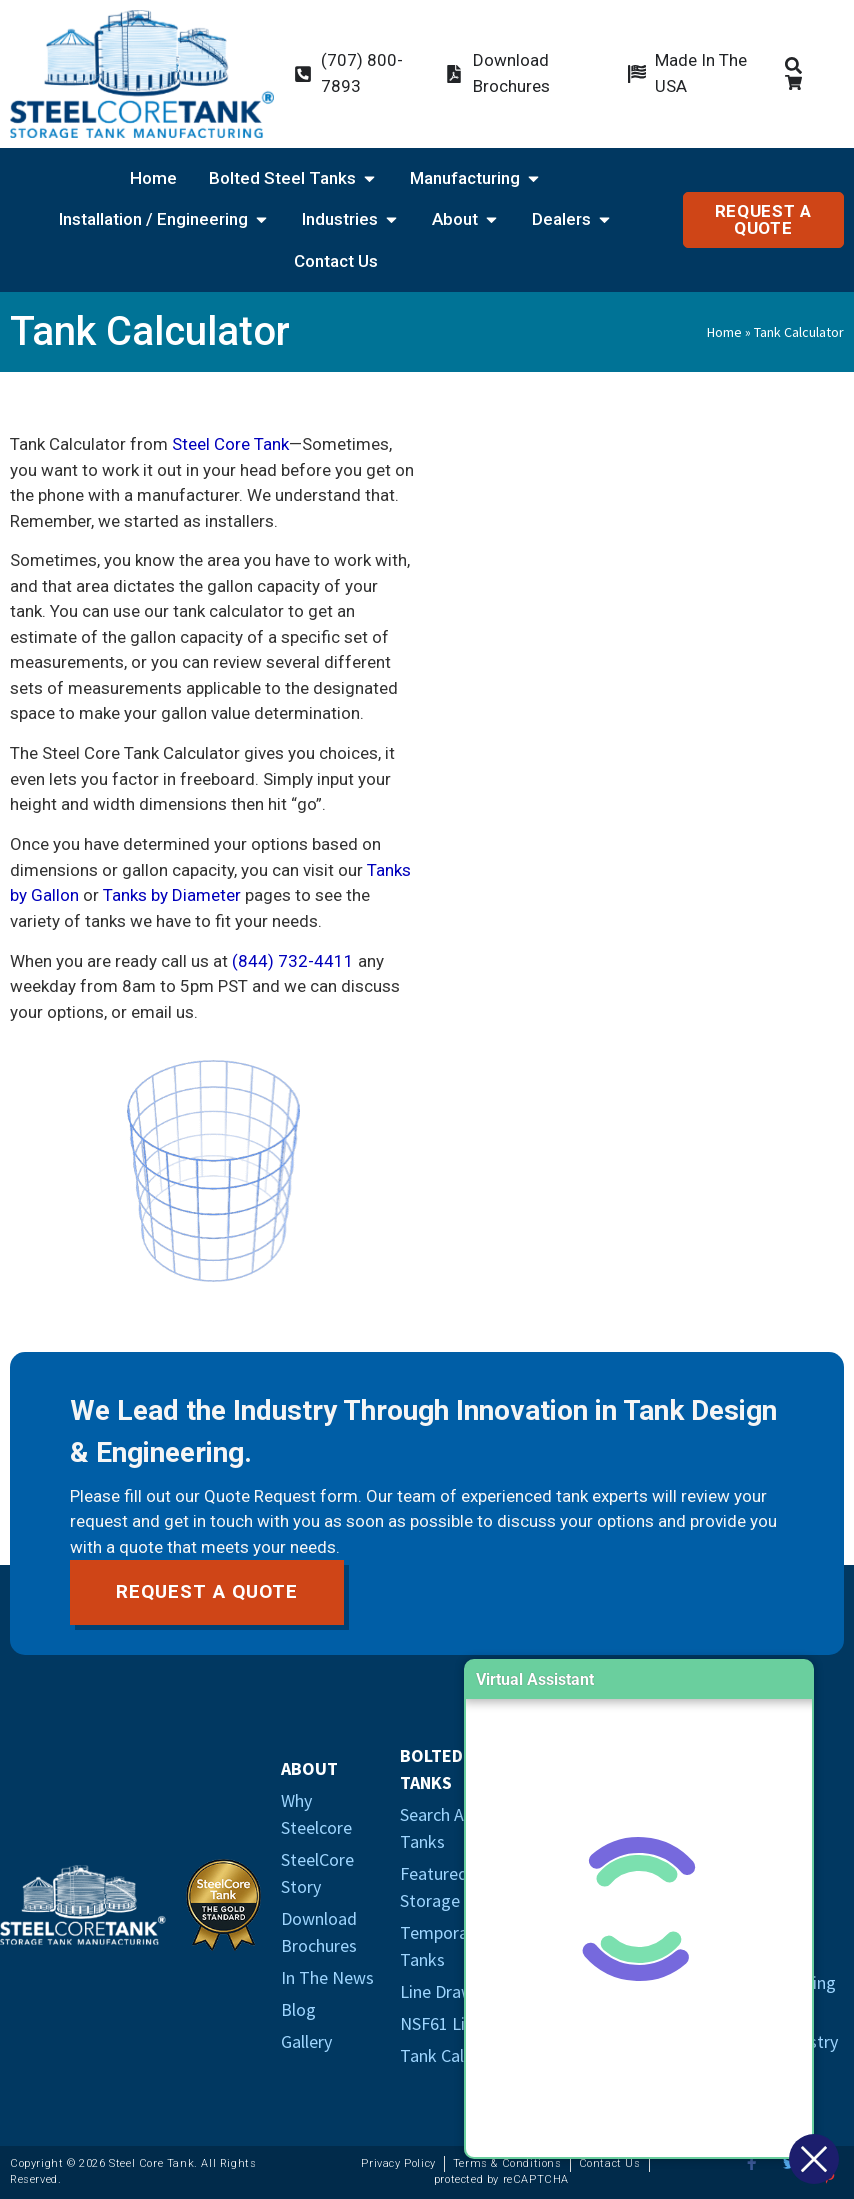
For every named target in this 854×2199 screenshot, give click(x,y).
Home (724, 332)
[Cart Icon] (798, 82)
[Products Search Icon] (798, 65)
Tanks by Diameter (172, 895)
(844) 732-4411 (293, 961)
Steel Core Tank (230, 444)
